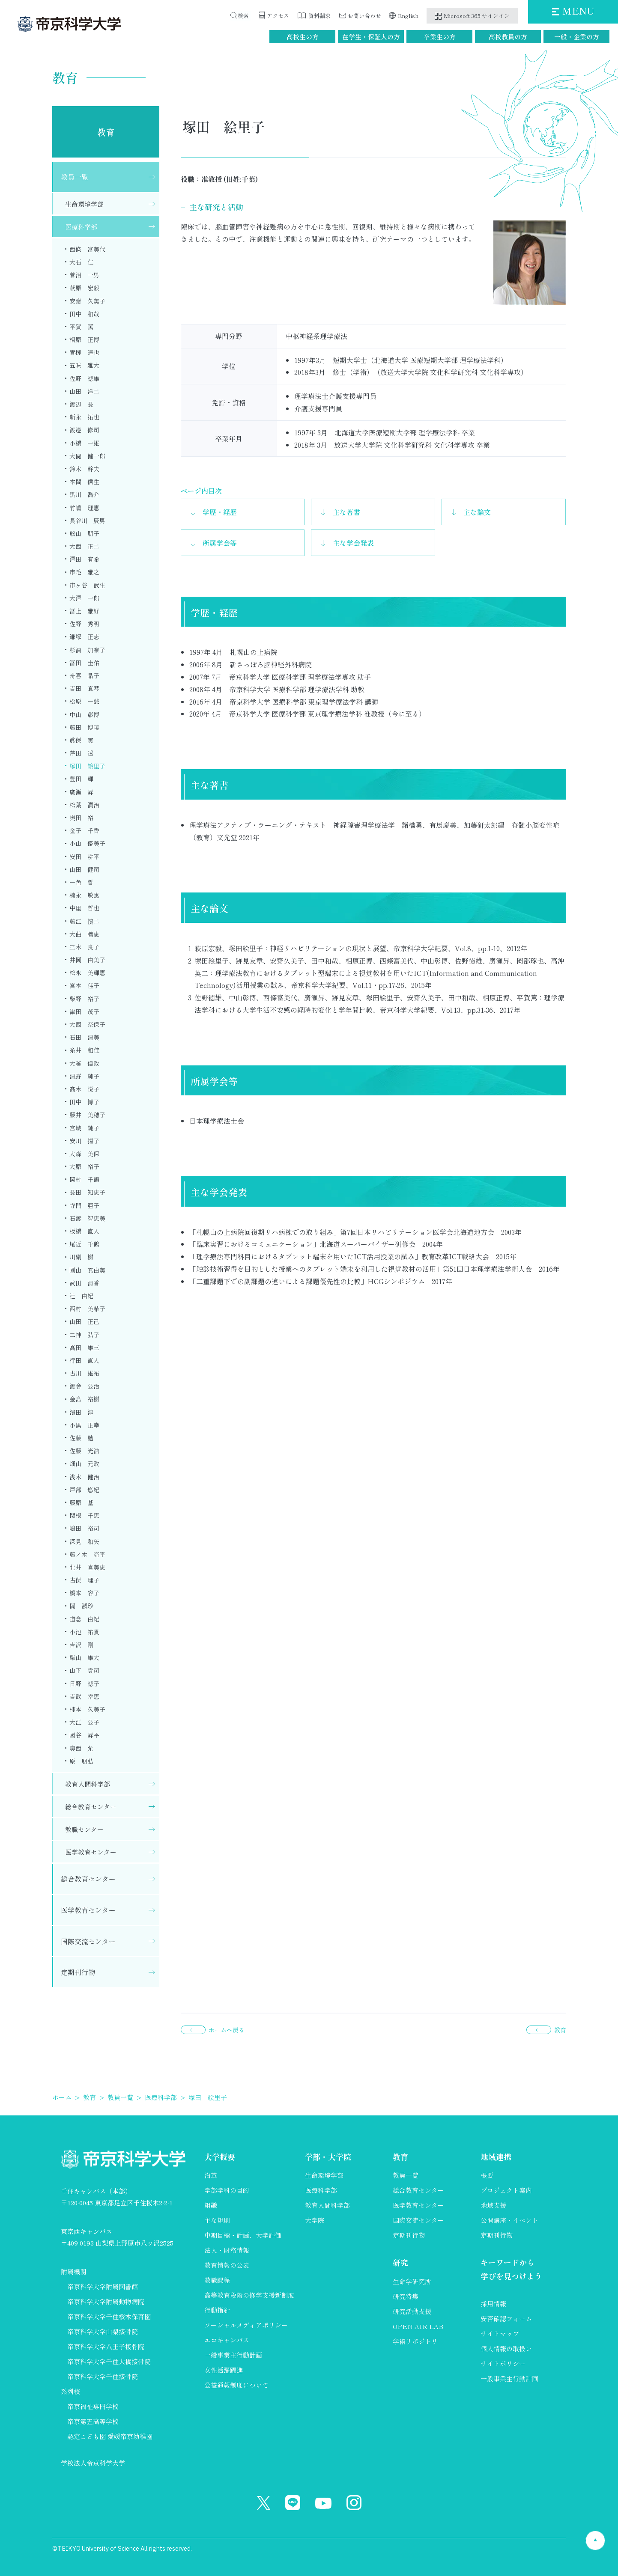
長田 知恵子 (87, 1192)
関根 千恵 (84, 1515)
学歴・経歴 (220, 512)
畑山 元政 (84, 1463)
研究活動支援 (412, 2311)
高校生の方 (303, 36)
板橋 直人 (84, 1231)
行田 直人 (84, 1360)
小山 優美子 (87, 843)
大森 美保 (84, 1153)
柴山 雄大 (84, 1657)
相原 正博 (84, 339)
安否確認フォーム (506, 2318)
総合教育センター (90, 1806)
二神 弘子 (84, 1334)
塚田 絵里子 (87, 765)
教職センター (84, 1829)
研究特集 (405, 2296)
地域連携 (496, 2156)
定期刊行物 (78, 1972)
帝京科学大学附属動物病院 (105, 2301)
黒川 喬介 (84, 494)
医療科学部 (81, 226)
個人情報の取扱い (506, 2348)
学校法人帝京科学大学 (93, 2462)
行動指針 (217, 2309)
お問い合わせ (364, 16)
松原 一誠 (84, 701)
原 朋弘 (81, 1761)
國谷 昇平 (84, 1735)
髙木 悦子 (84, 1089)
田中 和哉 (84, 313)
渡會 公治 (84, 1386)
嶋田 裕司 (84, 1528)
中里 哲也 (84, 908)
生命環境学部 (84, 203)
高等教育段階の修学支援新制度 (249, 2294)
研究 (400, 2262)
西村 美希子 (87, 1308)
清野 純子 (84, 1076)
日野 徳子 (84, 1683)
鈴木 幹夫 (84, 468)
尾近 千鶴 (84, 1244)
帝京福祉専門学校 (93, 2406)
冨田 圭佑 (84, 662)
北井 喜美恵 (87, 1567)
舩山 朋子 (84, 533)
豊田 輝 (81, 778)
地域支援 (493, 2205)
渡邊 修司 (84, 429)
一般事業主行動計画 (233, 2354)
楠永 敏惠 (84, 895)
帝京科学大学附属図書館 (102, 2286)
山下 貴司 (84, 1670)
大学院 (314, 2220)
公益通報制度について (236, 2384)
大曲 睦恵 (84, 934)
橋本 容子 (84, 1592)
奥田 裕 (81, 817)
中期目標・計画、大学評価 (242, 2235)
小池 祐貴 (84, 1631)
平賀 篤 (81, 326)
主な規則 (217, 2220)
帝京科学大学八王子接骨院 (105, 2346)
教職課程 (217, 2280)
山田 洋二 (84, 391)
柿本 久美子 (87, 1709)
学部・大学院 (328, 2156)
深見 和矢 (84, 1541)
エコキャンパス (226, 2339)
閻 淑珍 (81, 1605)
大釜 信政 (84, 1063)
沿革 (210, 2175)
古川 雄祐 (84, 1373)
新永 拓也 (84, 417)
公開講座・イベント (509, 2220)
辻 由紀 (81, 1295)
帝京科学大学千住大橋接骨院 (109, 2361)
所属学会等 (220, 543)
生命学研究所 (412, 2281)
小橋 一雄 (84, 443)
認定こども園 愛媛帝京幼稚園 (109, 2436)
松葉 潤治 (84, 804)
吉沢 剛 (81, 1644)
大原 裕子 (84, 1166)
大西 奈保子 (87, 1024)
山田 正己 (84, 1321)
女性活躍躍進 (223, 2369)
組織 (210, 2205)
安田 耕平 (84, 856)
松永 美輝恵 (87, 972)
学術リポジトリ (415, 2341)
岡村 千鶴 (84, 1179)
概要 (487, 2175)
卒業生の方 (440, 36)
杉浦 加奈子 (87, 649)
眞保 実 (81, 740)
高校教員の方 (508, 36)
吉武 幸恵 (84, 1696)
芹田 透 (81, 753)
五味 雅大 (84, 365)
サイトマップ (500, 2333)
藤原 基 (81, 1502)
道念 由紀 (84, 1619)
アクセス (278, 16)
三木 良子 (84, 947)
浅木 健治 (84, 1476)
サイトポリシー (503, 2363)
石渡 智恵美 (87, 1218)
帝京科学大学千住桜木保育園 (109, 2316)
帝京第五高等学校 (93, 2421)
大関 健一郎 (87, 456)
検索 (245, 16)
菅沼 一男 (84, 275)
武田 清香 (84, 1283)
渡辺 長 (81, 404)
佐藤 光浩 (84, 1450)
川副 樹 (81, 1256)
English (408, 16)
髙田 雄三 (84, 1347)
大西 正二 (84, 546)
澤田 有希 (84, 559)
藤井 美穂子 (87, 1114)
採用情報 (493, 2303)
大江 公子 (84, 1722)
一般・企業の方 (576, 36)
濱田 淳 (81, 1412)
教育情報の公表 (226, 2265)
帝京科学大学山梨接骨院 (102, 2331)
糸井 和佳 (84, 1050)
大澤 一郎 (84, 598)
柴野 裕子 (84, 998)
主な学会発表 (353, 543)
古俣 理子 (84, 1580)
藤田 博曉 (84, 727)
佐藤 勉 (81, 1438)
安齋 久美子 (87, 301)
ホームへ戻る (227, 2030)
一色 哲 (81, 882)
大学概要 (219, 2156)
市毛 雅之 (84, 572)
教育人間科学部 (87, 1783)
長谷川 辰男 (87, 520)
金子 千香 (84, 830)
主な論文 (477, 512)
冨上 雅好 (84, 611)
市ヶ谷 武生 (87, 585)
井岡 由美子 (87, 959)
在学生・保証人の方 (371, 36)
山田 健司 (84, 869)
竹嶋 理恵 (84, 507)
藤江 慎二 (84, 921)
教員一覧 (74, 177)
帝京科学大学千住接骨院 (102, 2376)
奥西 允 (81, 1748)
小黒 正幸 (84, 1425)
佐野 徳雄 (84, 378)
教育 (105, 132)
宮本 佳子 (84, 985)
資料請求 (319, 16)
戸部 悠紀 (84, 1489)
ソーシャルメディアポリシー (246, 2324)
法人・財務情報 (226, 2250)
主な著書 (346, 512)
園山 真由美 (87, 1270)
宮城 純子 (84, 1128)
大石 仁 (81, 262)
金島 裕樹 (84, 1399)
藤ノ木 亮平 (87, 1554)
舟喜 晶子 (84, 675)
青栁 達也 (84, 352)
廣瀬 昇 (81, 792)
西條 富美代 (87, 249)
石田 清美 (84, 1037)
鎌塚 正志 (84, 636)
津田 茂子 (84, 1011)
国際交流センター (88, 1941)
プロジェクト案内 (506, 2190)
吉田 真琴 (84, 688)
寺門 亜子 (84, 1205)
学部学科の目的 (226, 2190)
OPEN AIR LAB (418, 2326)
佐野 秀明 (84, 623)
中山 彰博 (84, 714)
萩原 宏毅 (84, 287)
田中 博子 (84, 1102)
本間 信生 (84, 481)
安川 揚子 (84, 1140)
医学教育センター (90, 1851)
